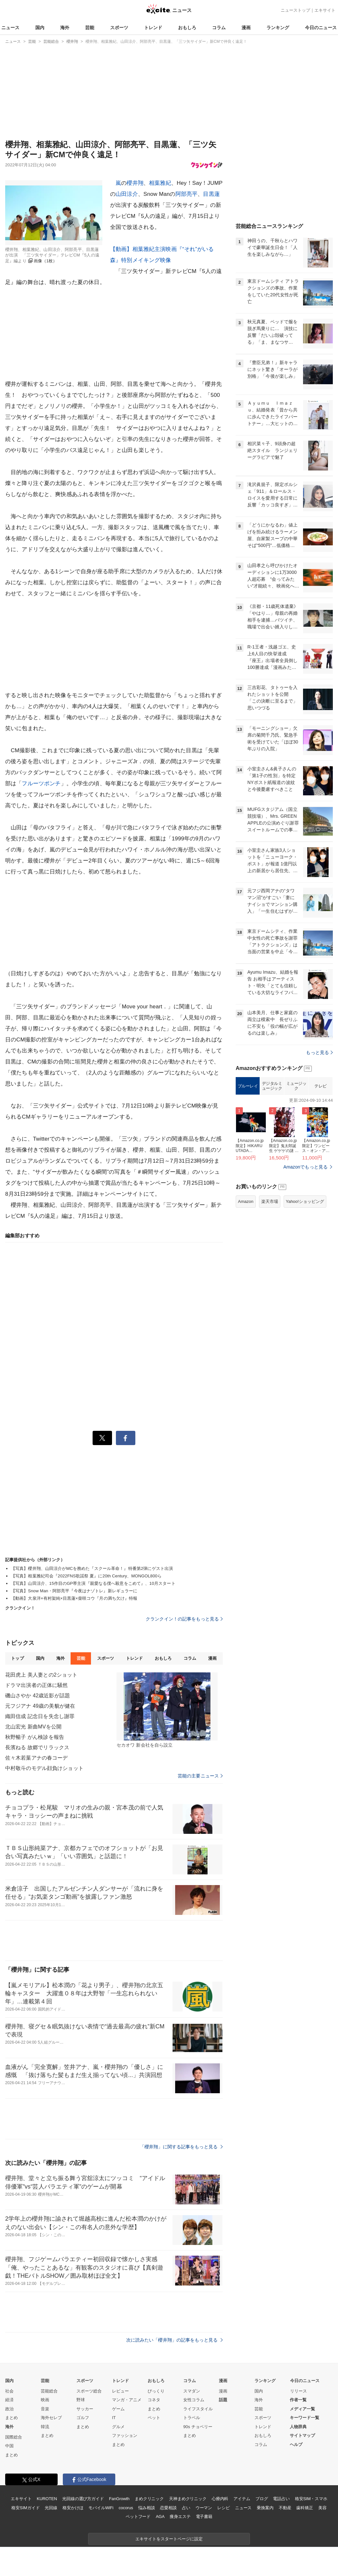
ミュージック (296, 1086)
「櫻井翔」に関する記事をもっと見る (181, 2146)
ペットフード (138, 2516)
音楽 (45, 2408)
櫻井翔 (135, 183)
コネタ (154, 2399)
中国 (9, 2445)
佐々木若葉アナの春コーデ (36, 1758)
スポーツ (119, 27)
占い (186, 2507)
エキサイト (324, 10)
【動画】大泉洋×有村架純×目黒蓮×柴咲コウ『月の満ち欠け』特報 (74, 1598)
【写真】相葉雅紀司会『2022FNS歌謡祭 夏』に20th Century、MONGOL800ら (86, 1575)
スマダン (191, 2391)
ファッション (124, 2435)
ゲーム (118, 2408)
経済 (9, 2399)
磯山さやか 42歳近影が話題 (37, 1695)
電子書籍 (204, 2516)
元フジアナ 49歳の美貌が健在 (40, 1706)
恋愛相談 (168, 2507)
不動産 (285, 2507)
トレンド (153, 27)
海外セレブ (51, 2417)
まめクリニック (149, 2498)
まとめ (11, 2417)
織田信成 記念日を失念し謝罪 (39, 1716)
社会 (9, 2391)
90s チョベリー (197, 2426)
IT (114, 2417)
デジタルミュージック (272, 1086)
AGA (160, 2516)
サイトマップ (302, 2435)
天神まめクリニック (188, 2498)
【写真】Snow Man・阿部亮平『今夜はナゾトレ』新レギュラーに (74, 1590)
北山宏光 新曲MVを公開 (33, 1726)
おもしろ (187, 27)
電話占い (281, 2498)
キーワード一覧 (304, 2417)
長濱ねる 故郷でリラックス (37, 1747)
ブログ (261, 2498)
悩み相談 (146, 2507)
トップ (17, 1658)
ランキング (277, 27)
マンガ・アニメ (126, 2399)
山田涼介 (127, 194)
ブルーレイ (248, 1086)
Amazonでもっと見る (305, 1166)
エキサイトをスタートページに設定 (169, 2538)
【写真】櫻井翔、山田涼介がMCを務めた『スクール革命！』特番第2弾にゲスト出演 (92, 1568)
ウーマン (204, 2507)
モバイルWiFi (100, 2507)
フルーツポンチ (41, 783)
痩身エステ (180, 2516)
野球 (80, 2399)
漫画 (246, 27)
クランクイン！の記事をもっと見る (184, 1618)
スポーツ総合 (89, 2391)
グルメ (118, 2426)
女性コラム (193, 2399)
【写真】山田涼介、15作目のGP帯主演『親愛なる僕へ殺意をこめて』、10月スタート (93, 1583)
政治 (9, 2408)
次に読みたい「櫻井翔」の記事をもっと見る (174, 2340)
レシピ (223, 2507)
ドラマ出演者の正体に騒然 (36, 1685)
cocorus (125, 2507)
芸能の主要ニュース (200, 1776)
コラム (219, 27)
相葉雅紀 (160, 183)
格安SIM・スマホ (311, 2498)
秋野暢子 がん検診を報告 (34, 1737)
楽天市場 (269, 1201)
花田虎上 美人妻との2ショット (41, 1675)
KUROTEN (47, 2498)
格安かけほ (72, 2507)
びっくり (156, 2391)
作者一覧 (298, 2399)
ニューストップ (295, 10)
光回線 (51, 2507)
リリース (298, 2391)
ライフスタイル (198, 2408)
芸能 (89, 27)
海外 (64, 27)
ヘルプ (296, 2444)
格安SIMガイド (25, 2507)
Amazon (246, 1201)
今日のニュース (321, 27)
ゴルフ (82, 2417)
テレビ (320, 1086)
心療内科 (220, 2498)
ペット (154, 2417)
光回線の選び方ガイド (83, 2498)
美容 (322, 2507)
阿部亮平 (186, 194)
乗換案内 (265, 2507)
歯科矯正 (304, 2507)
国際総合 (13, 2437)
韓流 (45, 2426)
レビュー (120, 2391)
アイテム (241, 2498)
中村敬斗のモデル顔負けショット (44, 1768)
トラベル (191, 2417)
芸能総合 (49, 2391)
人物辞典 (298, 2426)
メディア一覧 (302, 2408)
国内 (39, 27)
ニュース (10, 27)
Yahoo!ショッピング (305, 1201)
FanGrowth (119, 2498)
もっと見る (319, 1052)
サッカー (84, 2408)
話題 (223, 2399)
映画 (45, 2399)
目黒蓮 (211, 194)
